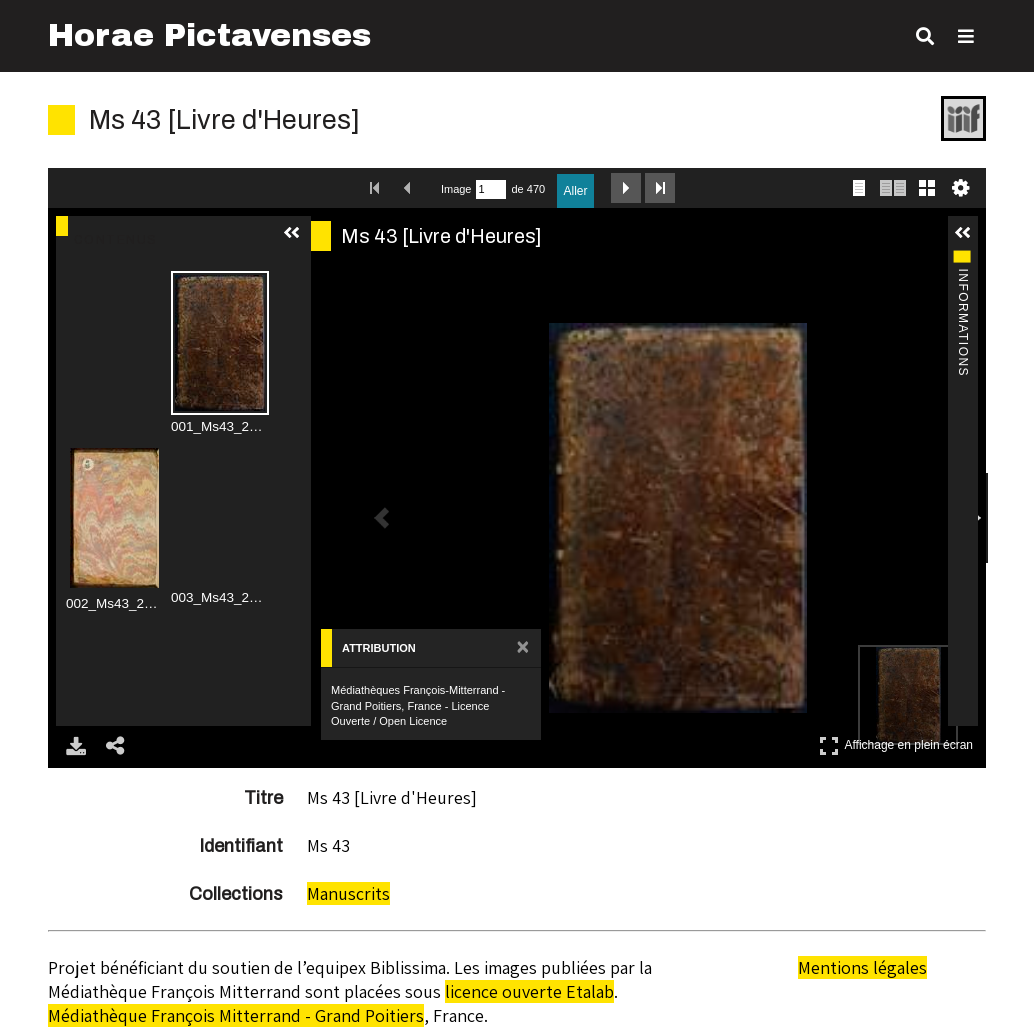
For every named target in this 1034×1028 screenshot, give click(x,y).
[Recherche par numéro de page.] (491, 189)
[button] (294, 233)
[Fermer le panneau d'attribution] (522, 648)
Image (456, 189)
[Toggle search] (925, 36)
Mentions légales (862, 967)
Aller (575, 191)
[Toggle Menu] (966, 36)
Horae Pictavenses (209, 35)
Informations (961, 260)
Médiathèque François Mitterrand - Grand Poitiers (236, 1015)
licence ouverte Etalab (529, 991)
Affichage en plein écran (896, 745)
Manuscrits (348, 893)
